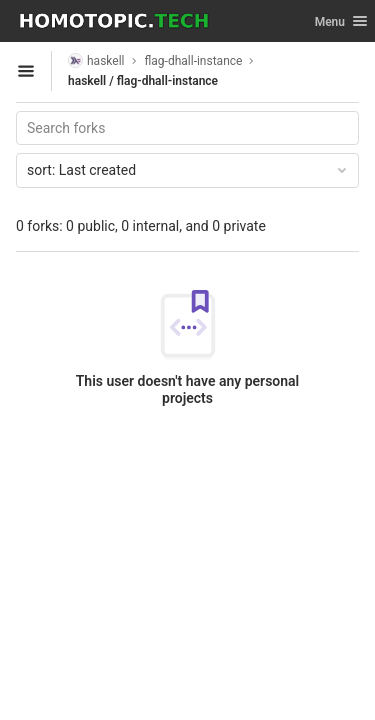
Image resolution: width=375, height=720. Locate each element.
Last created (188, 170)
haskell (96, 60)
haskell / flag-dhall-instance (143, 81)
